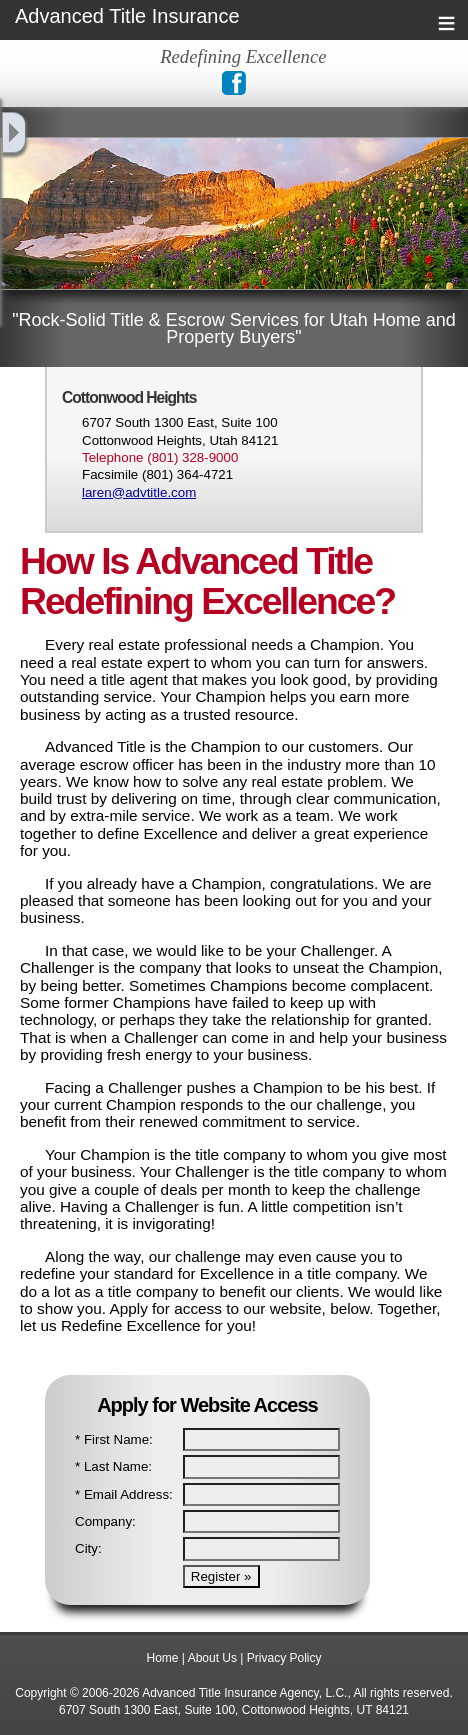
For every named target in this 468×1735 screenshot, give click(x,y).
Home (163, 1658)
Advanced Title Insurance (127, 16)
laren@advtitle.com (139, 492)
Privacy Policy (284, 1658)
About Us (212, 1658)
